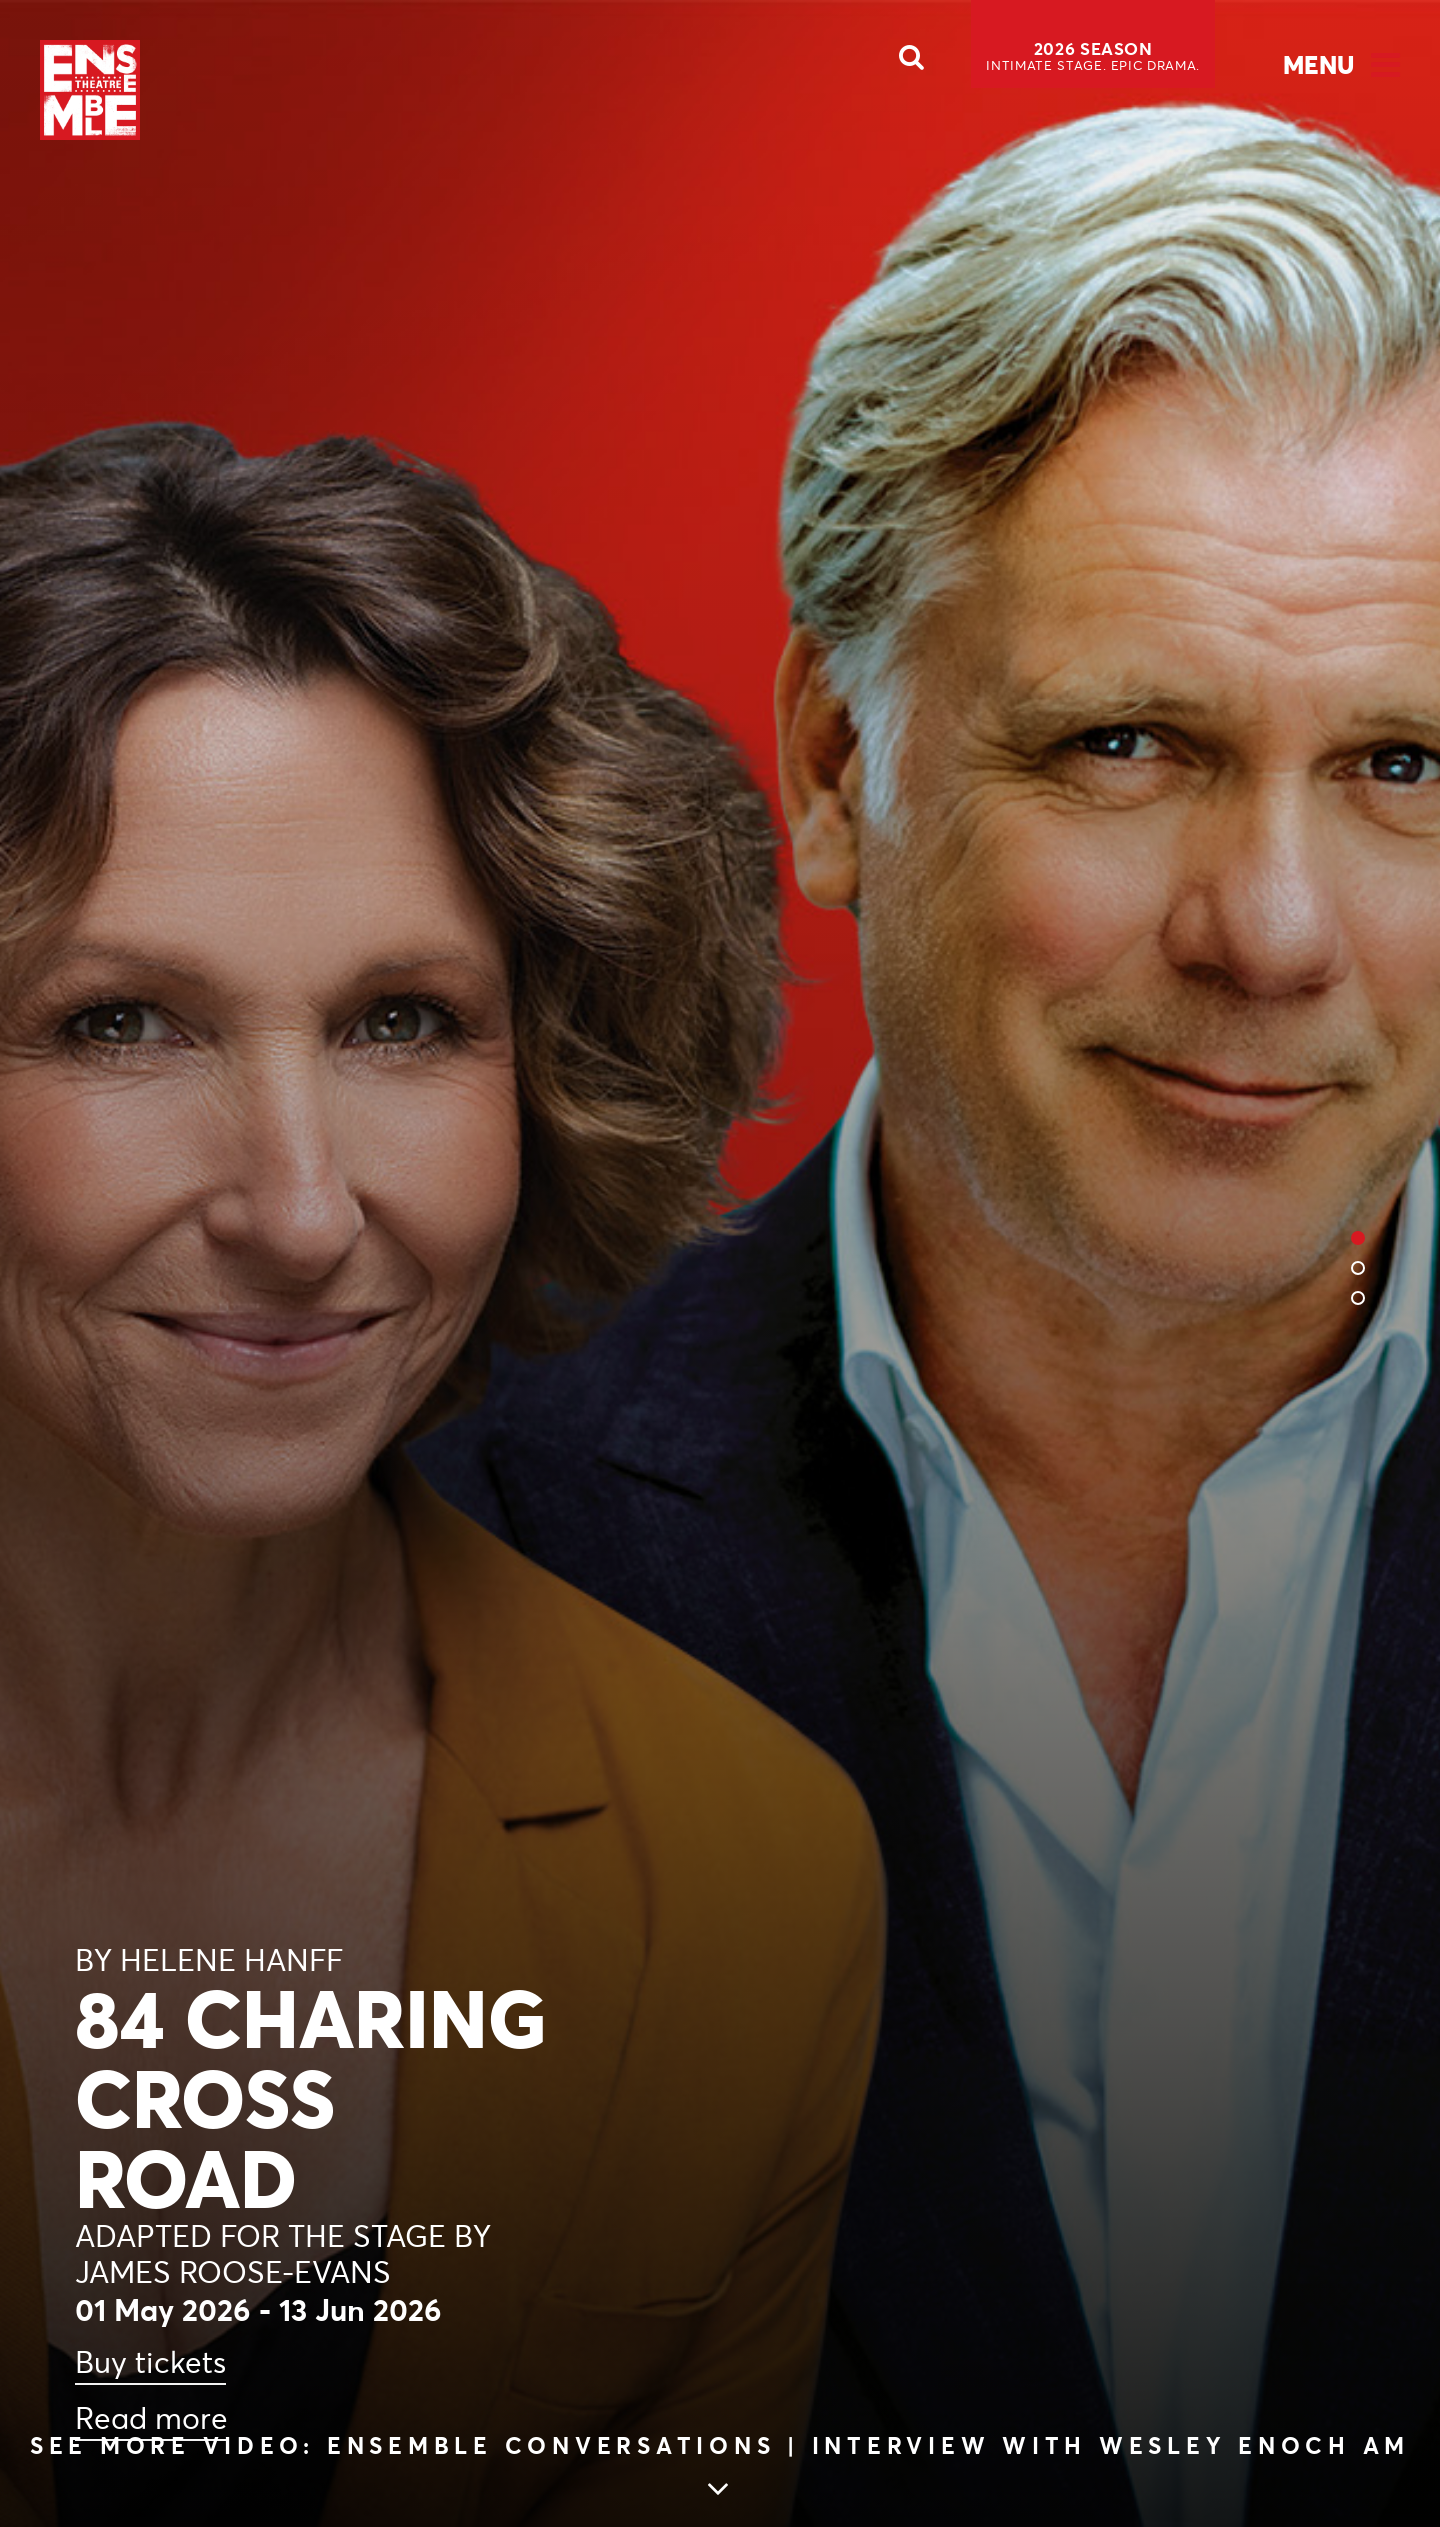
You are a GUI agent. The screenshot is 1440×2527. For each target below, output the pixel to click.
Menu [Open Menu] (1318, 65)
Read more (151, 2418)
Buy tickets (150, 2362)
